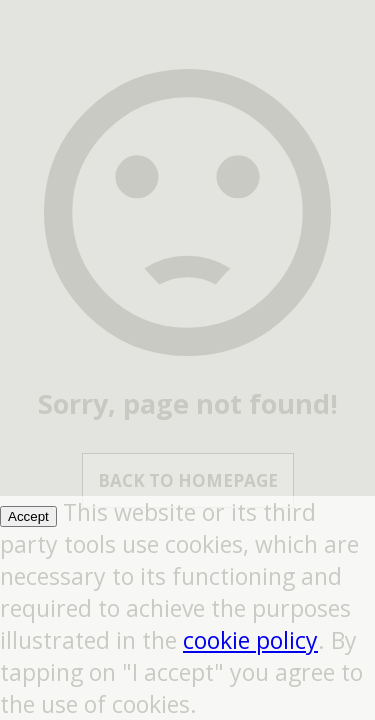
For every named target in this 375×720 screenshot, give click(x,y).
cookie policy (250, 640)
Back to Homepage (188, 480)
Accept (28, 516)
